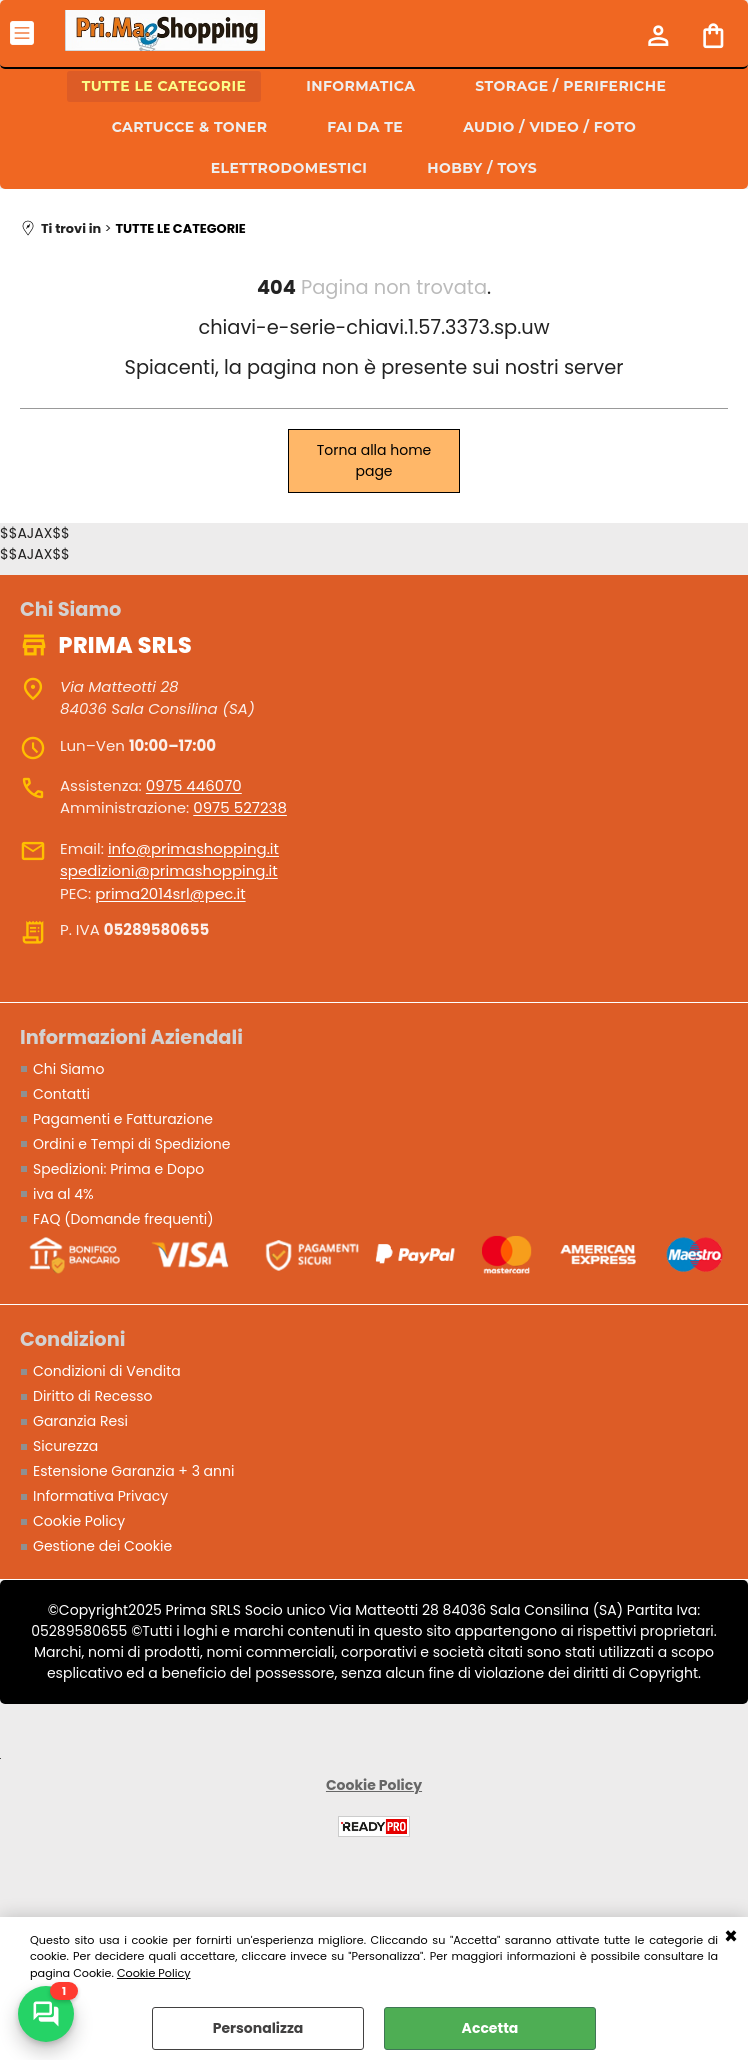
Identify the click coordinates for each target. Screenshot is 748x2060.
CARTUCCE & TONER (190, 127)
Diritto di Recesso (93, 1396)
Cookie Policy (154, 1973)
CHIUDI (731, 1937)
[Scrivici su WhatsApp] (46, 2014)
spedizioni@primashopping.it (169, 870)
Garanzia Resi (80, 1421)
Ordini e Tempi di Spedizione (131, 1144)
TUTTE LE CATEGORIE (164, 86)
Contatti (61, 1094)
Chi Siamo (68, 1069)
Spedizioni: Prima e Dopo (118, 1169)
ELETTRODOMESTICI (289, 168)
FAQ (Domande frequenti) (123, 1219)
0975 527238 (240, 807)
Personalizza (258, 2028)
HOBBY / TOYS (482, 168)
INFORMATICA (360, 86)
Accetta (490, 2028)
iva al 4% (63, 1194)
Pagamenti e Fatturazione (123, 1119)
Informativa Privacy (100, 1496)
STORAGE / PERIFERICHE (570, 86)
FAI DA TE (365, 127)
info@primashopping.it (193, 848)
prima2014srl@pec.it (170, 893)
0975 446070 (194, 785)
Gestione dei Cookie (102, 1546)
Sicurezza (65, 1446)
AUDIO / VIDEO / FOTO (549, 127)
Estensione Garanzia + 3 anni (133, 1471)
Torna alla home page (374, 460)
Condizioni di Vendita (107, 1371)
